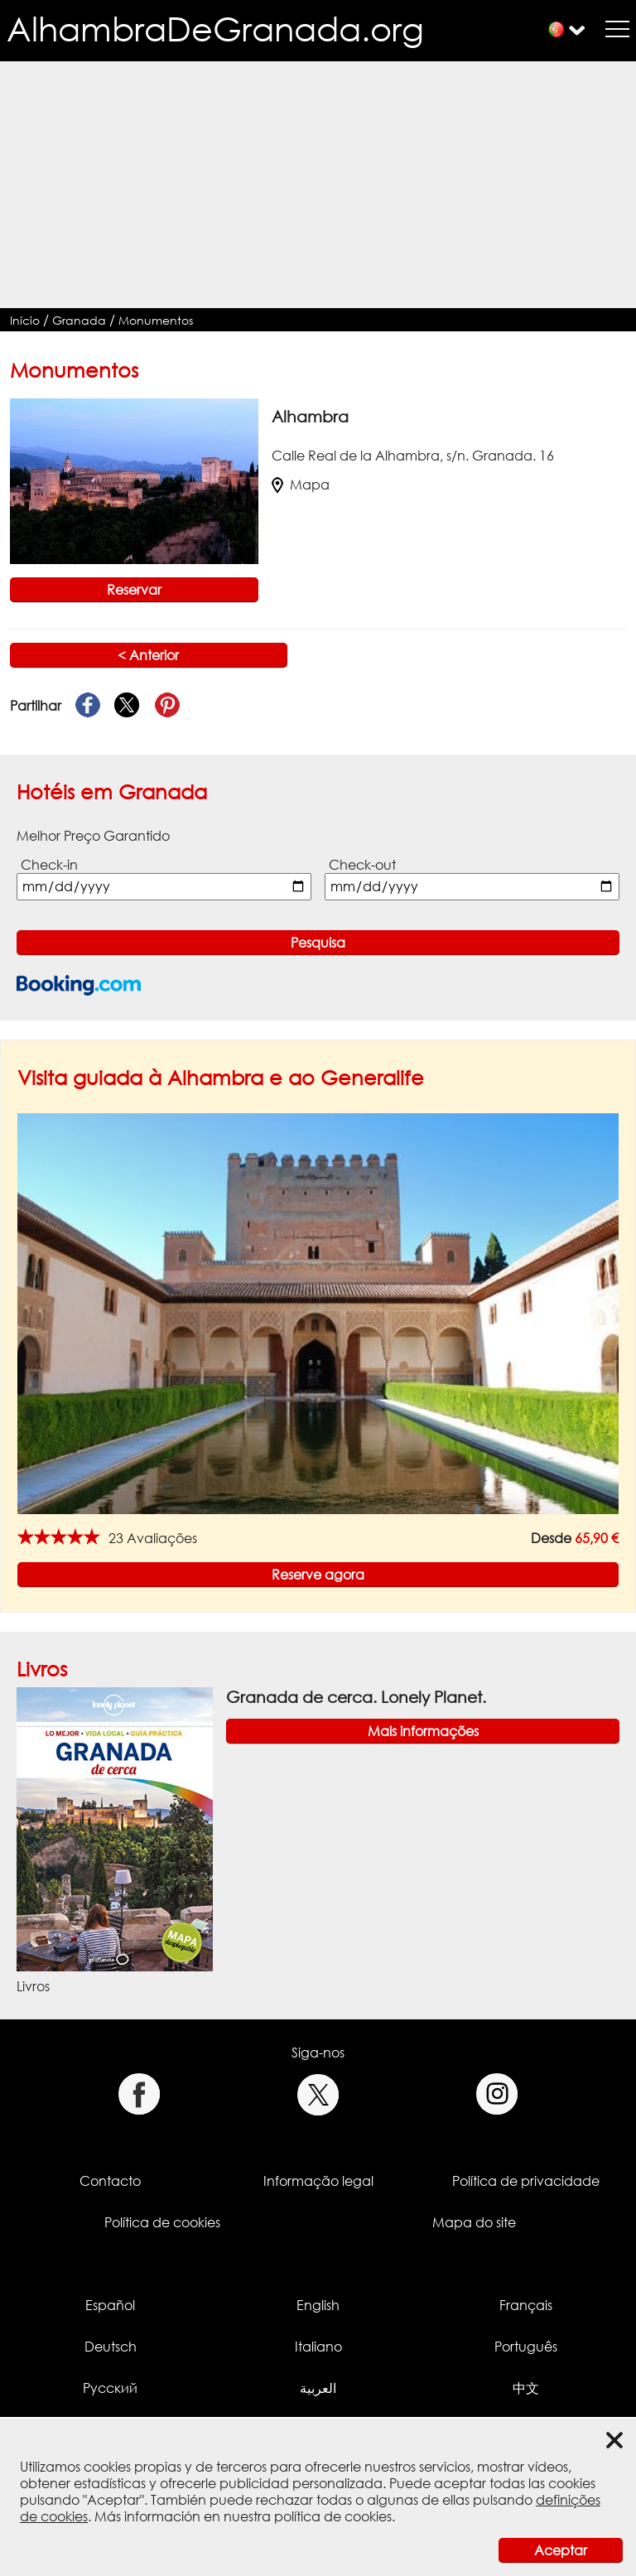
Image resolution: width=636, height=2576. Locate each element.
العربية (318, 2388)
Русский (110, 2388)
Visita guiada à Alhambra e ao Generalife (220, 1077)
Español (110, 2305)
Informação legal (318, 2181)
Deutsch (110, 2346)
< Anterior (148, 655)
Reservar (134, 589)
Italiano (318, 2346)
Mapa (301, 484)
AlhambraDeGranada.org (215, 28)
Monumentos (155, 320)
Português (525, 2346)
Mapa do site (474, 2222)
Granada (79, 320)
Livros (42, 1669)
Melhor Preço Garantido (93, 835)
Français (525, 2305)
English (318, 2305)
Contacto (110, 2181)
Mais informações (423, 1731)
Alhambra (310, 416)
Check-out (362, 864)
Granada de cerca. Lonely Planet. (356, 1696)
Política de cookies (162, 2222)
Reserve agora (318, 1574)
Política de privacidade (526, 2181)
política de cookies (333, 2516)
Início (25, 320)
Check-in (49, 864)
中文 (526, 2388)
